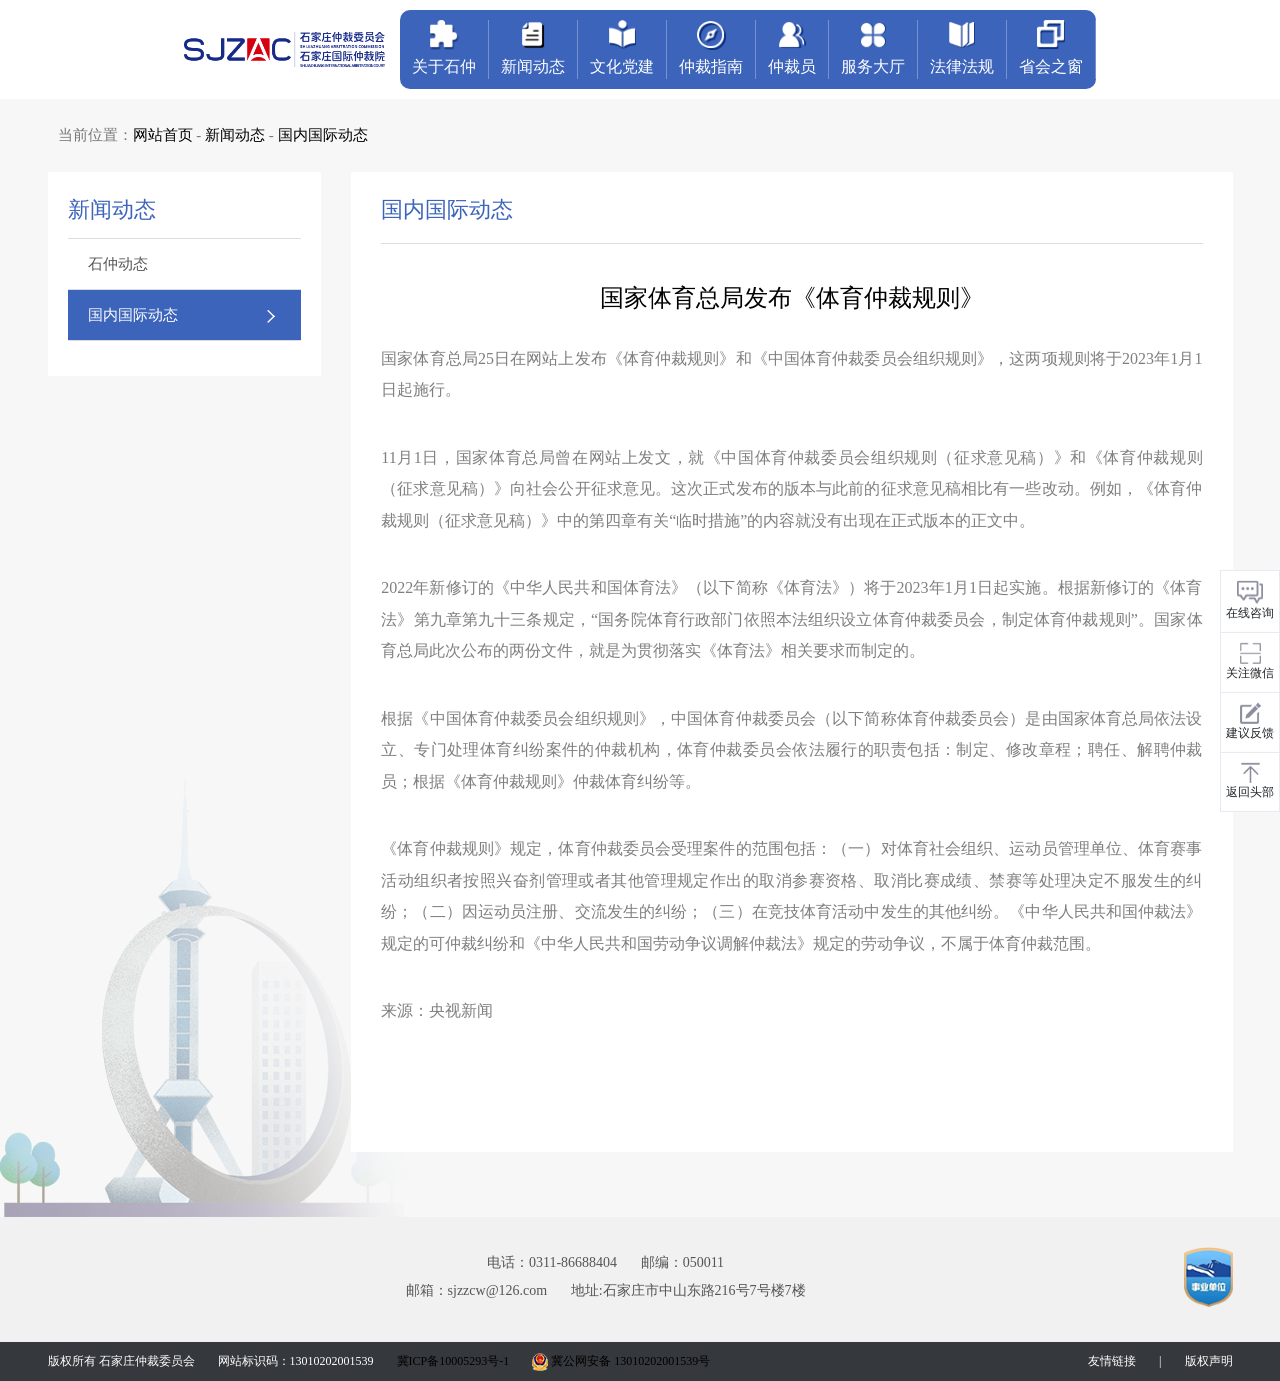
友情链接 (1112, 1361)
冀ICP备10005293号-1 (453, 1361)
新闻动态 (235, 135)
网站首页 (163, 135)
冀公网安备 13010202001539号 (621, 1361)
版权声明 (1209, 1361)
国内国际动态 (323, 135)
